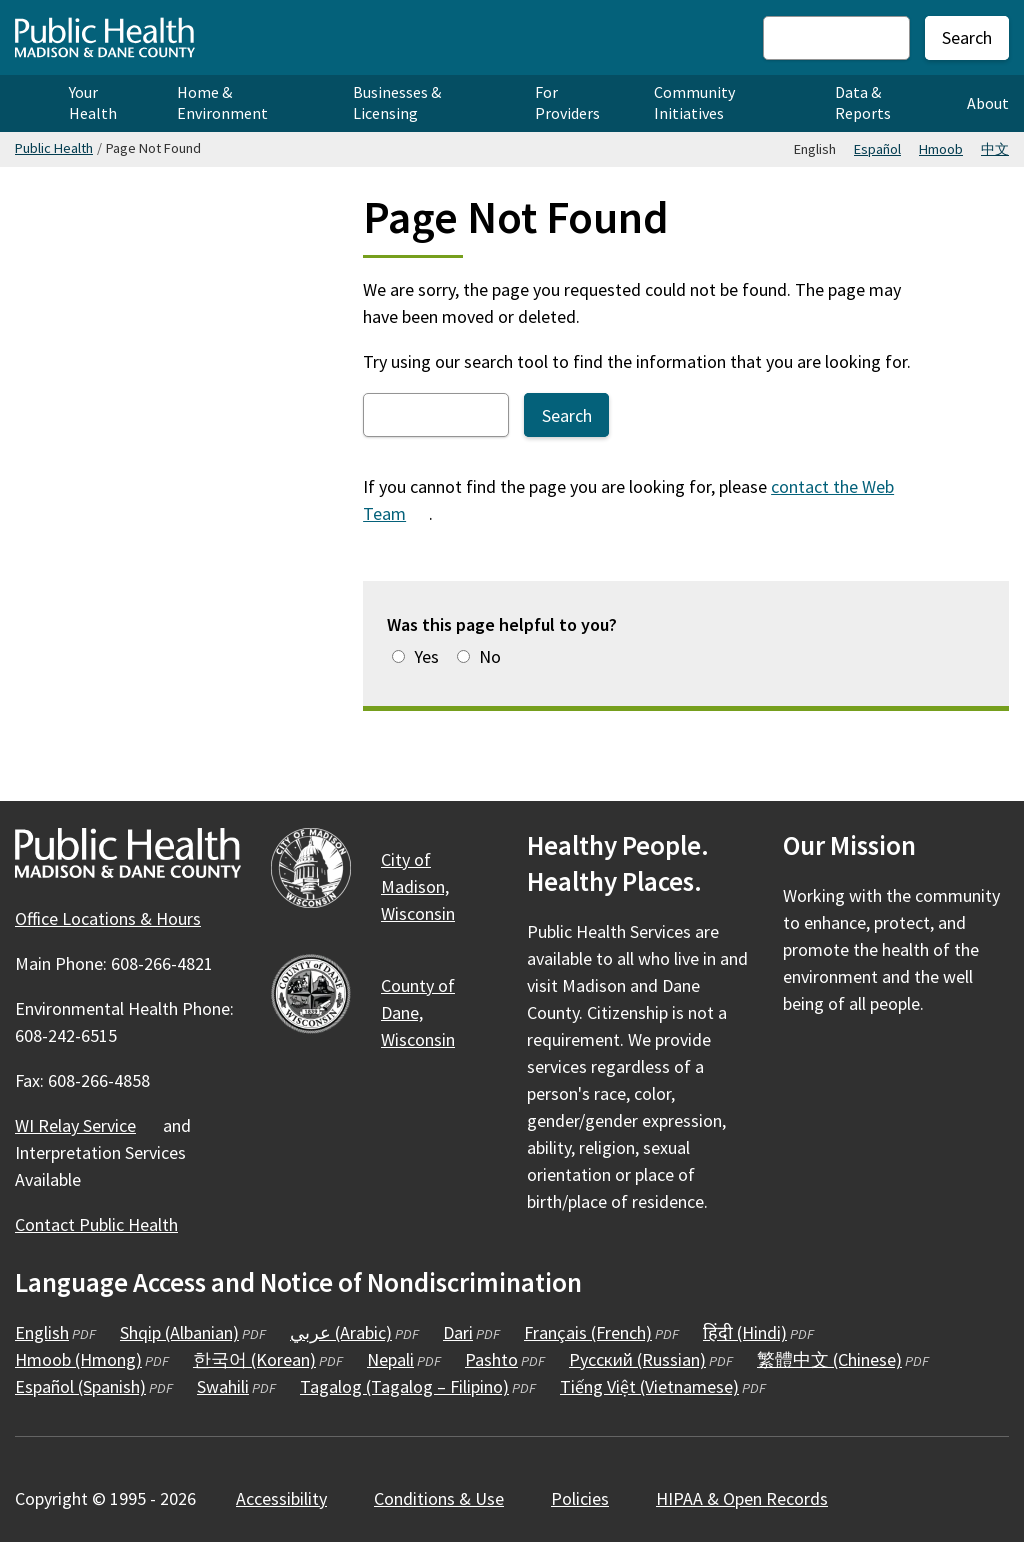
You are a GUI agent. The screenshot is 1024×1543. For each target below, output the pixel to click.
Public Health (54, 148)
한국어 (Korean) (254, 1359)
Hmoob (941, 149)
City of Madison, (429, 886)
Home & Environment (222, 102)
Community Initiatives (694, 102)
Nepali (390, 1359)
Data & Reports (863, 102)
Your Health (93, 102)
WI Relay (87, 1125)
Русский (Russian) (637, 1359)
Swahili (223, 1386)
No (490, 656)
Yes (426, 656)
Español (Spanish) (80, 1386)
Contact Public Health (96, 1224)
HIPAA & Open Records (742, 1498)
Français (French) (588, 1332)
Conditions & (450, 1498)
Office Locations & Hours (108, 918)
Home (27, 103)
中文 (995, 149)
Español (877, 149)
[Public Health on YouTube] (909, 1062)
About (988, 103)
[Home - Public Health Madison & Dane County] (105, 37)
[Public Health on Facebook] (801, 1062)
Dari (458, 1332)
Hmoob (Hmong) (78, 1359)
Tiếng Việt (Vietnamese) (649, 1386)
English (42, 1332)
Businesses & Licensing (397, 102)
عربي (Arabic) (341, 1332)
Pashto (491, 1359)
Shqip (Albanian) (179, 1332)
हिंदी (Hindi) (745, 1332)
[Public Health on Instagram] (855, 1062)
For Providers (567, 102)
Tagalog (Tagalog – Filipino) (404, 1386)
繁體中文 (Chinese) (829, 1359)
